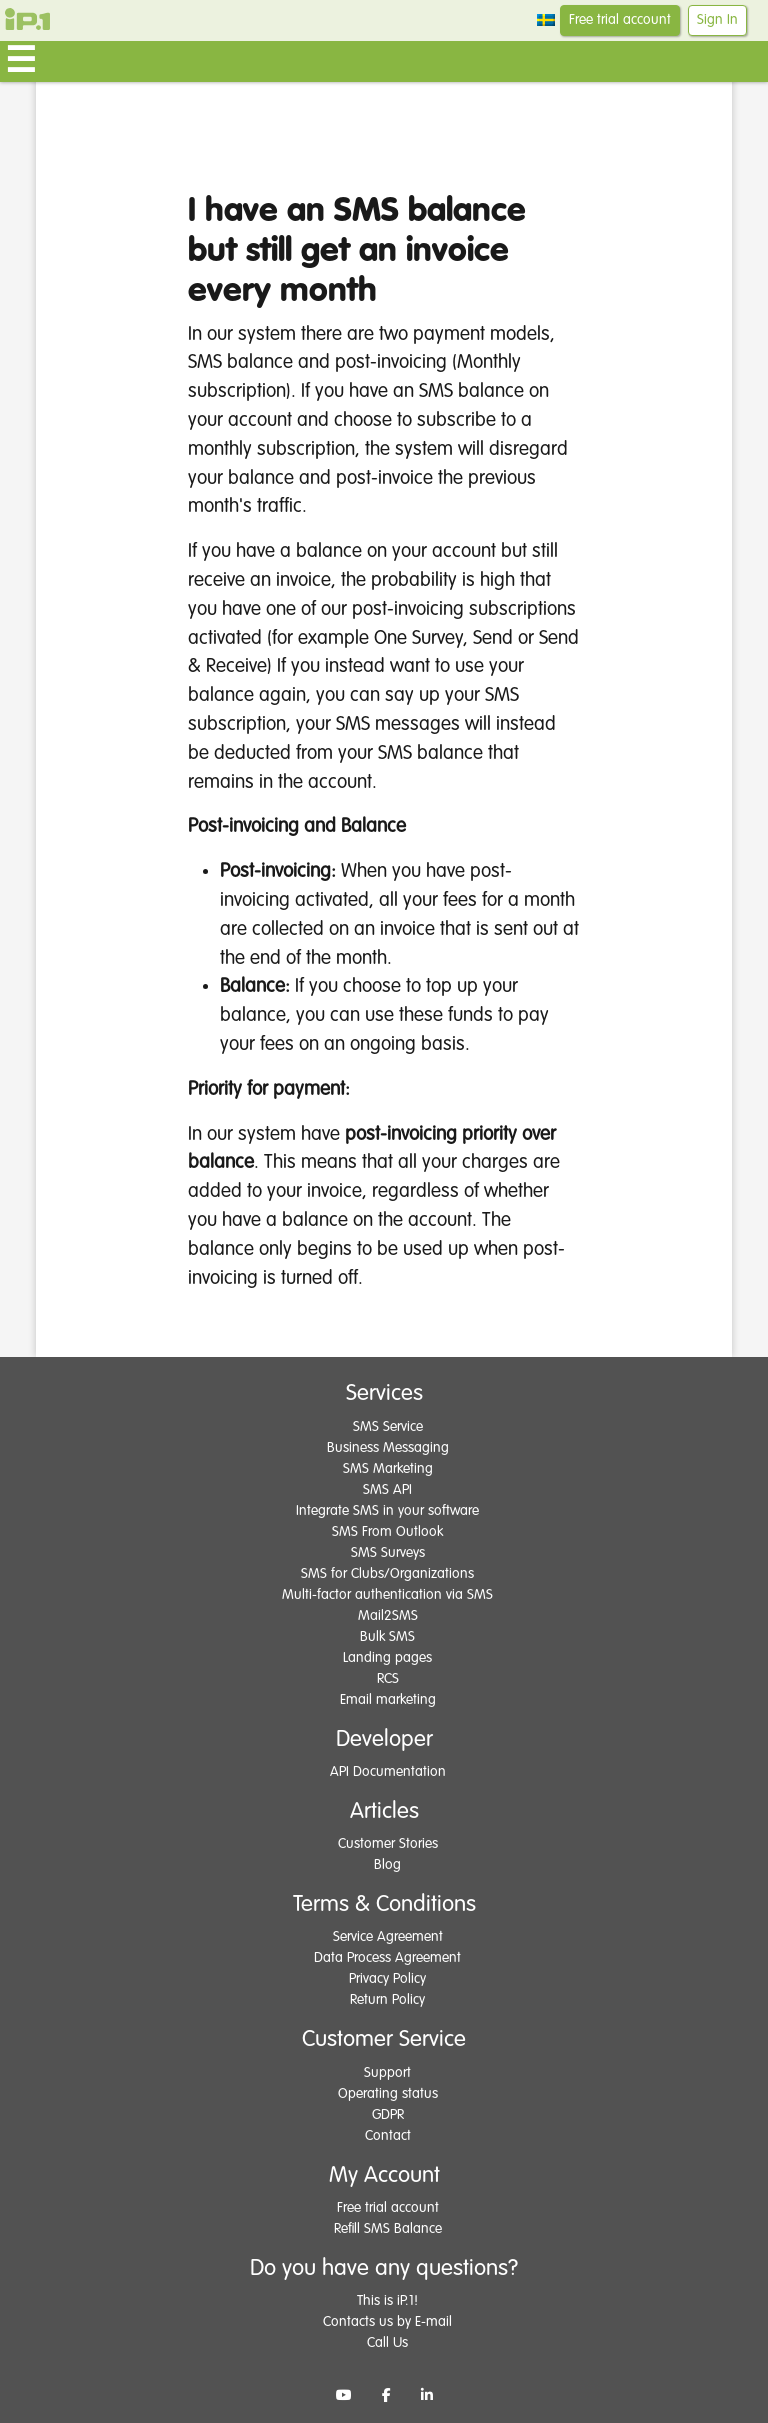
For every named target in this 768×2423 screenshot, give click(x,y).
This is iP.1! (387, 2301)
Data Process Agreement (387, 1958)
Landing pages (387, 1658)
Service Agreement (388, 1937)
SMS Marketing (388, 1469)
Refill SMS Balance (388, 2229)
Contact (388, 2136)
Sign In (717, 20)
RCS (388, 1679)
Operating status (388, 2094)
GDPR (388, 2115)
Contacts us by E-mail (387, 2322)
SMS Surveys (388, 1553)
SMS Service (388, 1427)
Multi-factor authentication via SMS (387, 1595)
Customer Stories (388, 1844)
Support (387, 2073)
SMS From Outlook (387, 1532)
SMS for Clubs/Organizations (387, 1574)
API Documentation (388, 1772)
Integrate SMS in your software (387, 1511)
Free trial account (620, 20)
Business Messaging (388, 1448)
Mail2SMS (388, 1616)
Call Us (387, 2343)
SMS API (387, 1490)
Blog (387, 1865)
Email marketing (388, 1700)
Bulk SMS (387, 1637)
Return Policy (387, 2000)
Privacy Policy (387, 1979)
